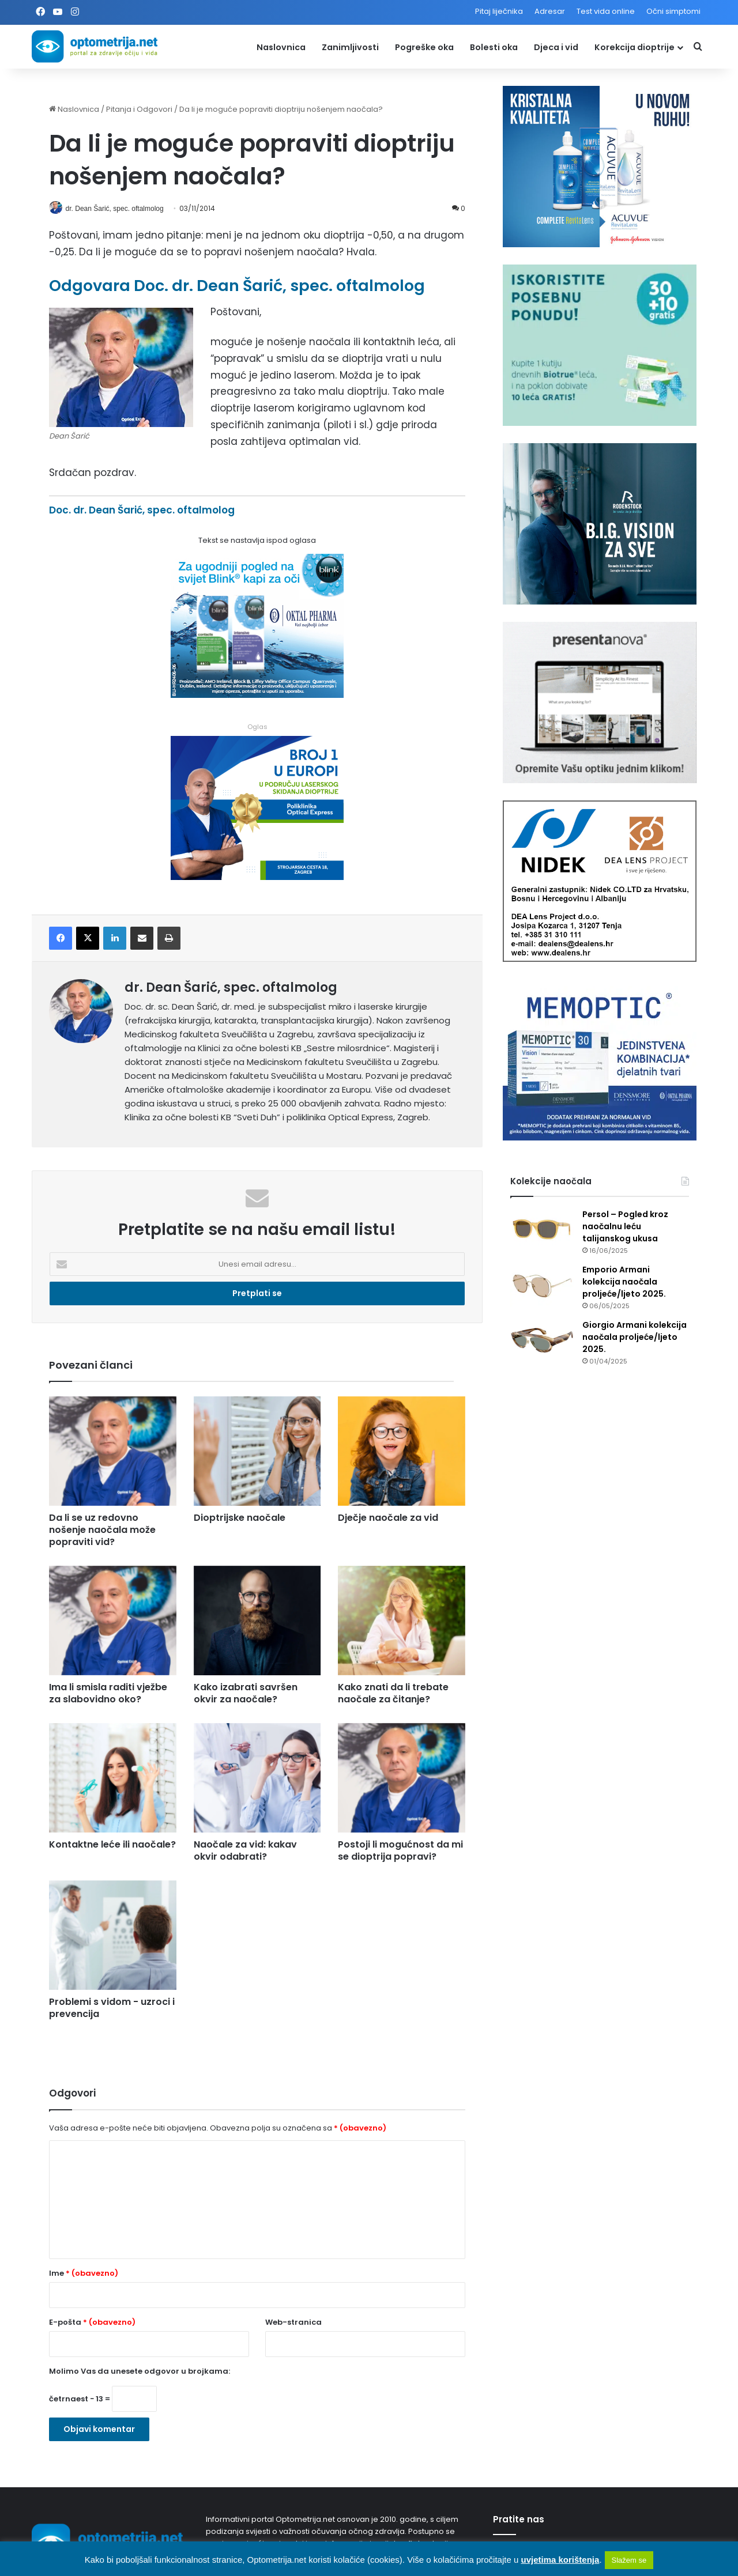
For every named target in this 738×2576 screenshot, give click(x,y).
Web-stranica (293, 2322)
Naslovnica (281, 47)
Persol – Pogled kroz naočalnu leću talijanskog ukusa (625, 1226)
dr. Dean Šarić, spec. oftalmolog (129, 208)
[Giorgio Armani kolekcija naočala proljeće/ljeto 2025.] (542, 1340)
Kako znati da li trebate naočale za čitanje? (393, 1693)
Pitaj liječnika (499, 11)
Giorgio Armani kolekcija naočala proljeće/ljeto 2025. (634, 1337)
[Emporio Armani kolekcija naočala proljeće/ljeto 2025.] (542, 1285)
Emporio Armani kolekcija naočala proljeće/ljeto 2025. (624, 1282)
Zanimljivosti (350, 47)
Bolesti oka (494, 47)
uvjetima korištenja (560, 2559)
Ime (83, 2273)
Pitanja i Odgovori (139, 109)
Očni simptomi (673, 11)
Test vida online (606, 11)
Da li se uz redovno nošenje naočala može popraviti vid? (102, 1530)
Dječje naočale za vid (388, 1518)
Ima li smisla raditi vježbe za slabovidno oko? (108, 1693)
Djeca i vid (556, 47)
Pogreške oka (424, 47)
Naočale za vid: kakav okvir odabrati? (245, 1851)
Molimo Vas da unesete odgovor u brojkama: (139, 2371)
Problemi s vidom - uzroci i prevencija (112, 2008)
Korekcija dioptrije (634, 47)
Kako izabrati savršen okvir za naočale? (246, 1693)
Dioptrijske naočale (239, 1518)
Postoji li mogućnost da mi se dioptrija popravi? (400, 1851)
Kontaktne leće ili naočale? (112, 1845)
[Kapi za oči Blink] (257, 695)
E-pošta (92, 2322)
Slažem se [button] (629, 2560)
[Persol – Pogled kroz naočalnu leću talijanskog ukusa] (542, 1230)
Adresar (549, 11)
